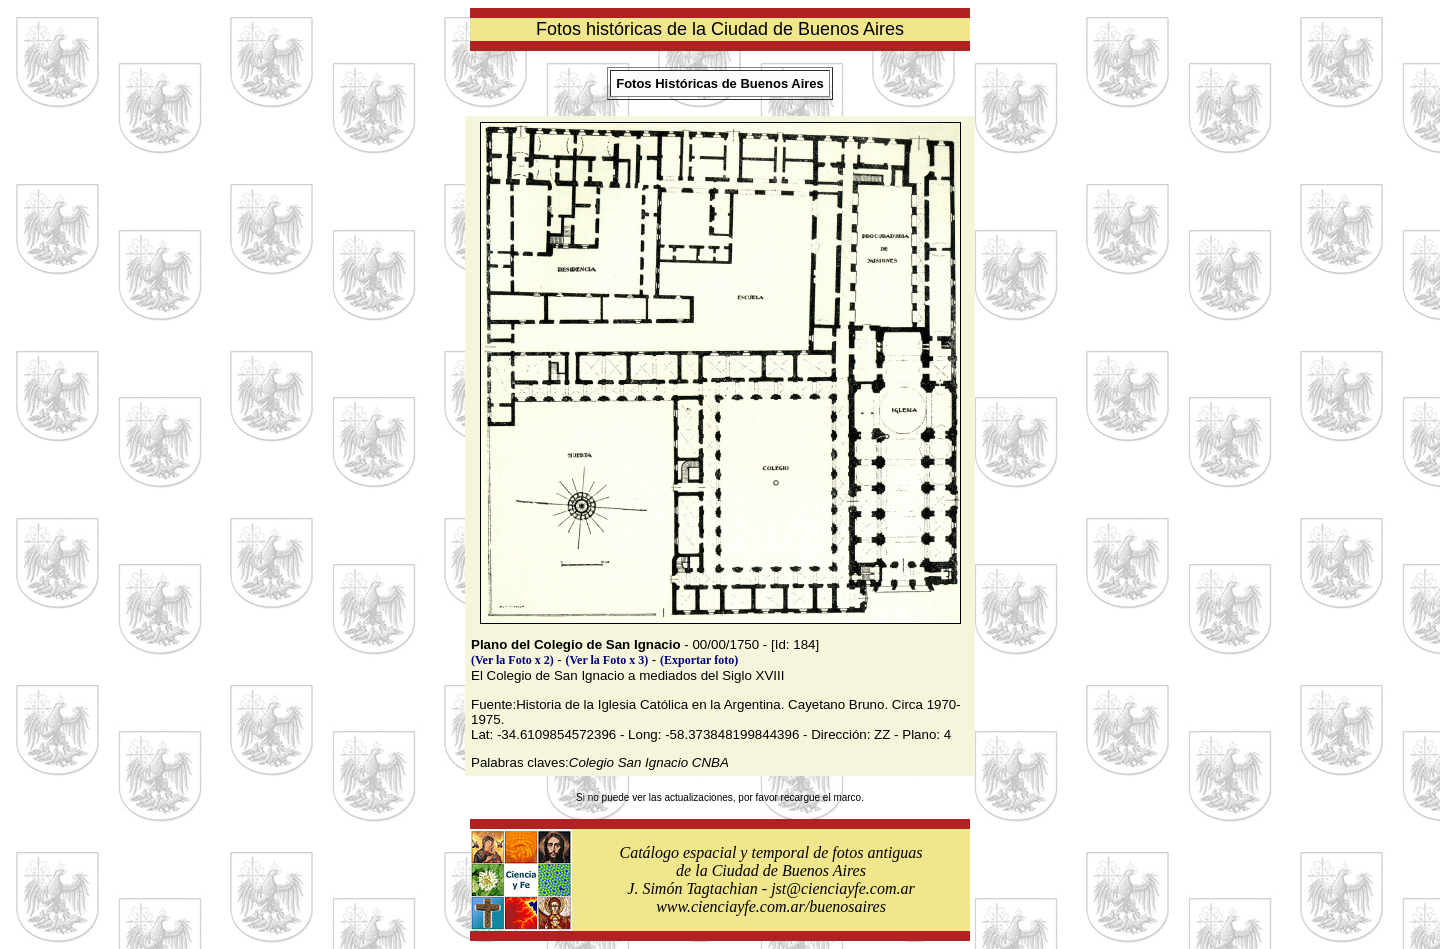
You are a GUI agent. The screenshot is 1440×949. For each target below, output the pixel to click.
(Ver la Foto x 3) (607, 660)
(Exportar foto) (699, 660)
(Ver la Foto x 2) (512, 660)
